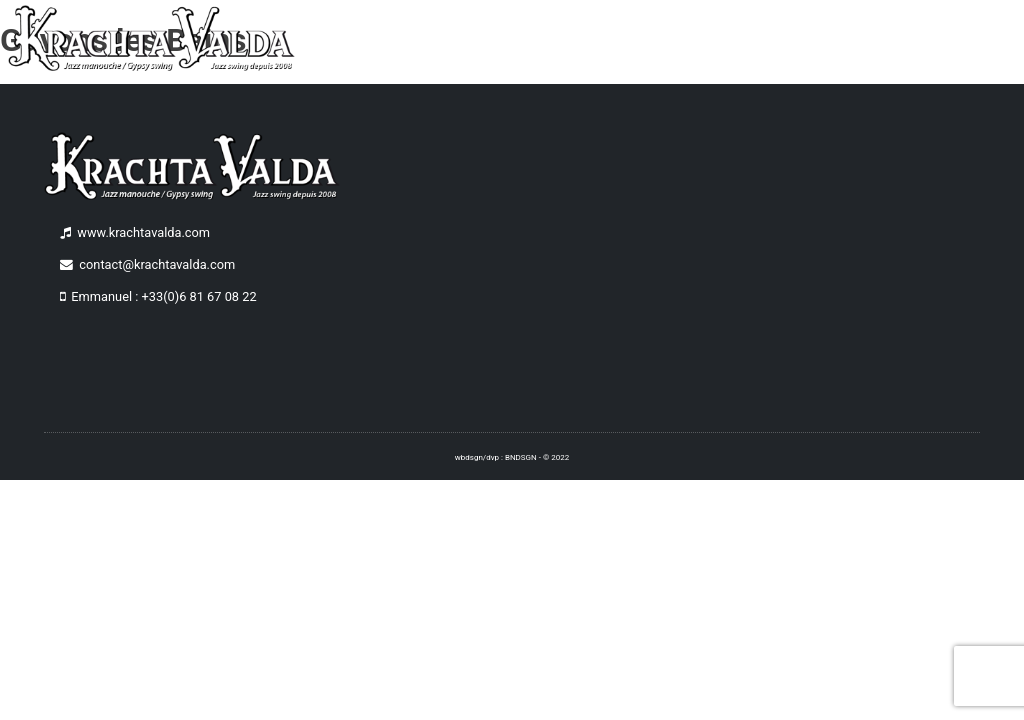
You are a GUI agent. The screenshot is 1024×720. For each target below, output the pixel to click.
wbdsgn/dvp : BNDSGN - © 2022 (512, 457)
